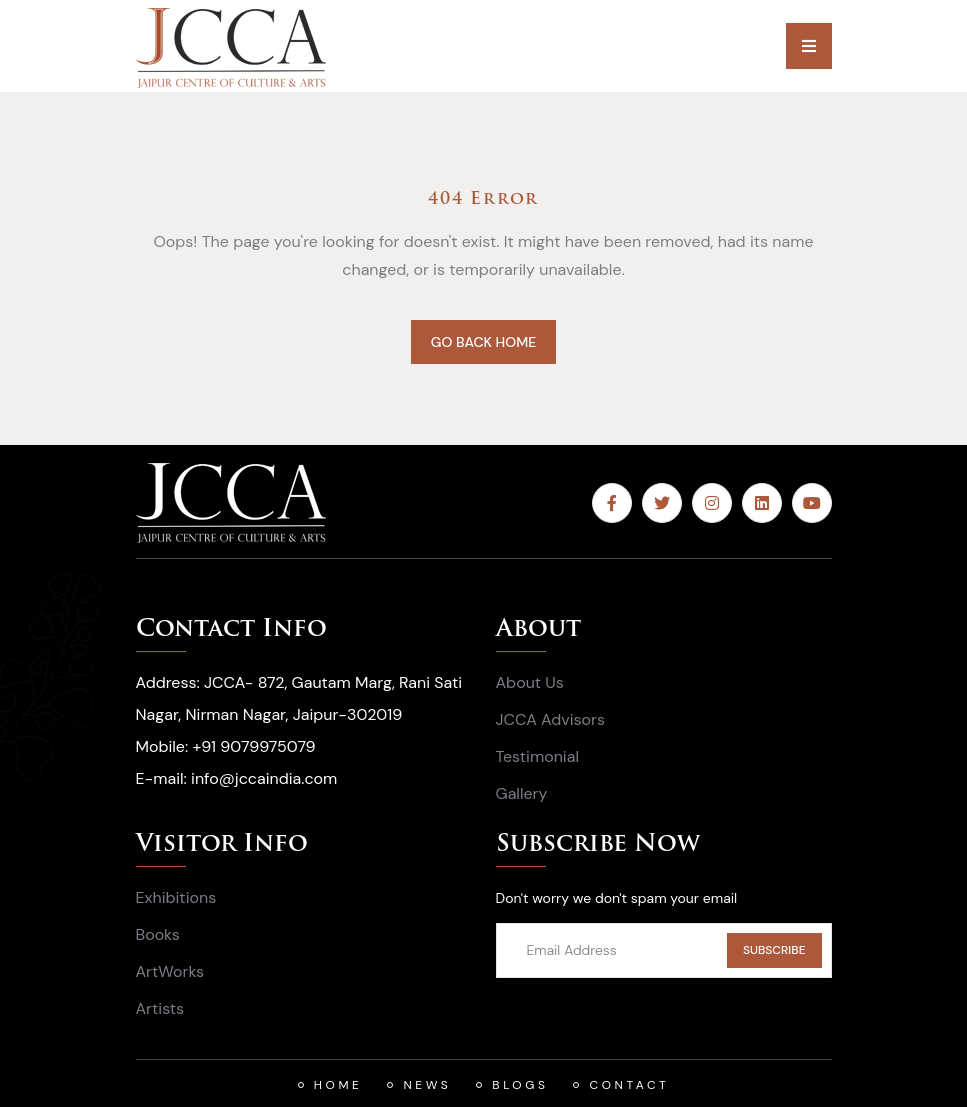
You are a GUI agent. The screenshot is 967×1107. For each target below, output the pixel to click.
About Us (530, 682)
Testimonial (537, 756)
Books (158, 934)
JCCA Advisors (551, 719)
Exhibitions (176, 897)
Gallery (522, 793)
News (427, 1085)
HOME (338, 1085)
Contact (629, 1085)
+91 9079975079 (253, 746)
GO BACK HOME (483, 342)
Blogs (520, 1085)
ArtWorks (170, 971)
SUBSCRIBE (774, 950)
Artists (160, 1008)
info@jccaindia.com (264, 778)
